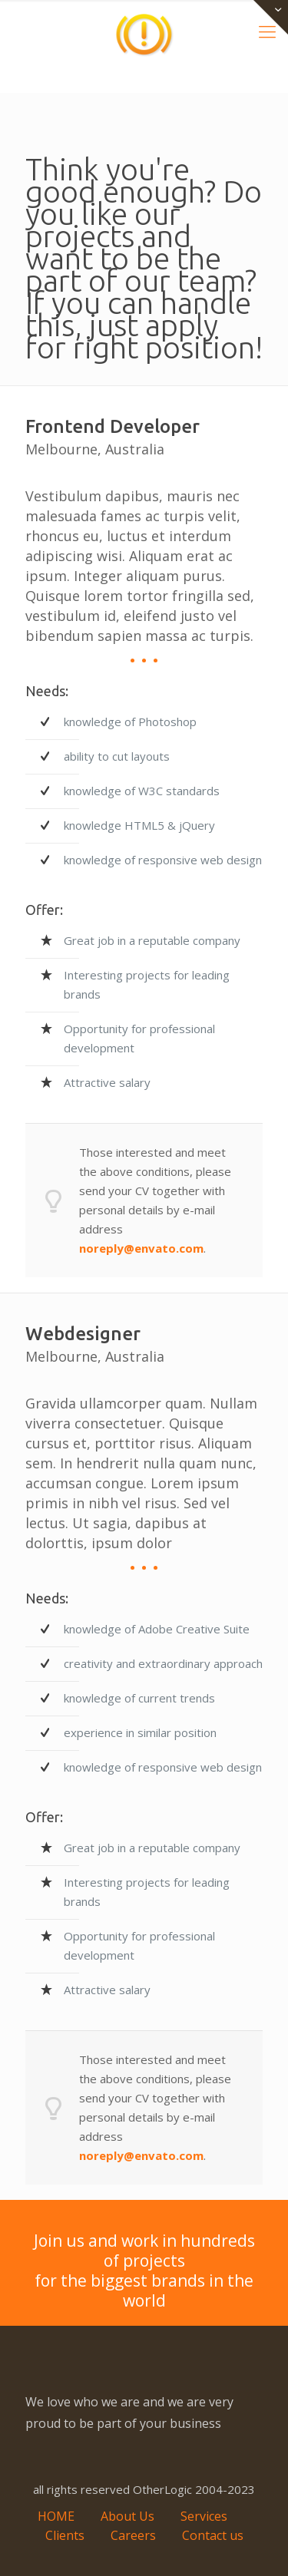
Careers (133, 2535)
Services (203, 2516)
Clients (64, 2535)
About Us (127, 2516)
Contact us (212, 2535)
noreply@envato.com (141, 1248)
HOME (56, 2516)
